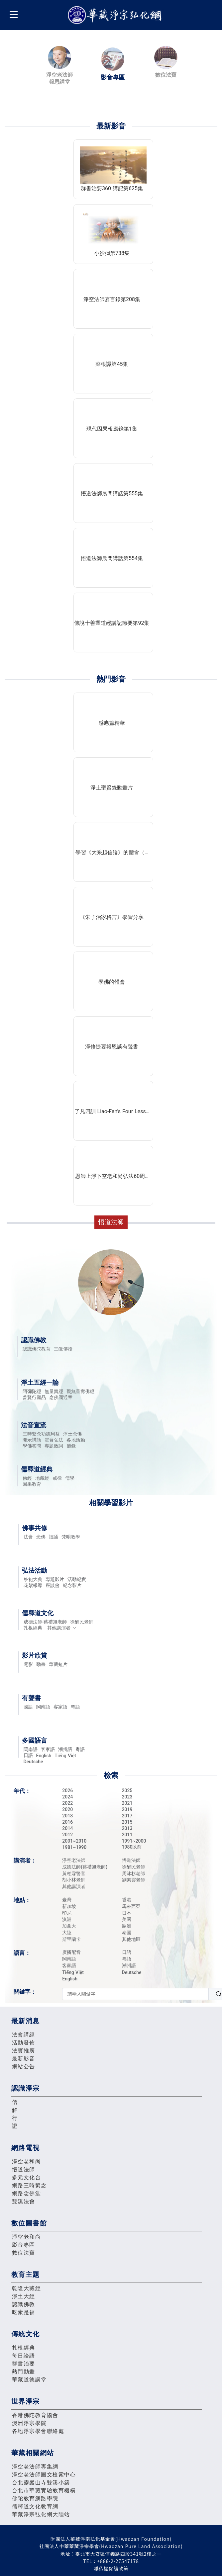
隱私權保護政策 (111, 2568)
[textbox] (135, 1994)
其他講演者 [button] (62, 1627)
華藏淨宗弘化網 (116, 15)
